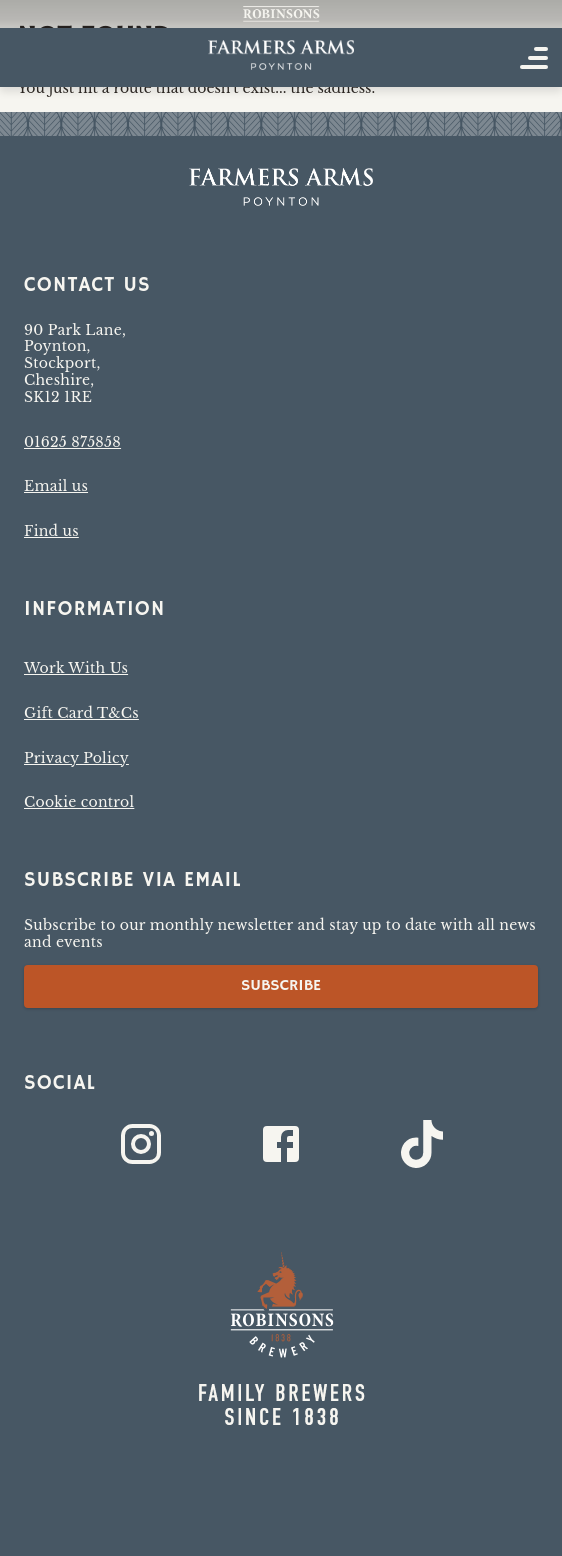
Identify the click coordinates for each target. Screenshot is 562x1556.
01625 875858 (72, 442)
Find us (51, 531)
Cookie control (79, 802)
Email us (56, 486)
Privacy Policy (76, 758)
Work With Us (76, 668)
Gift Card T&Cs (81, 713)
